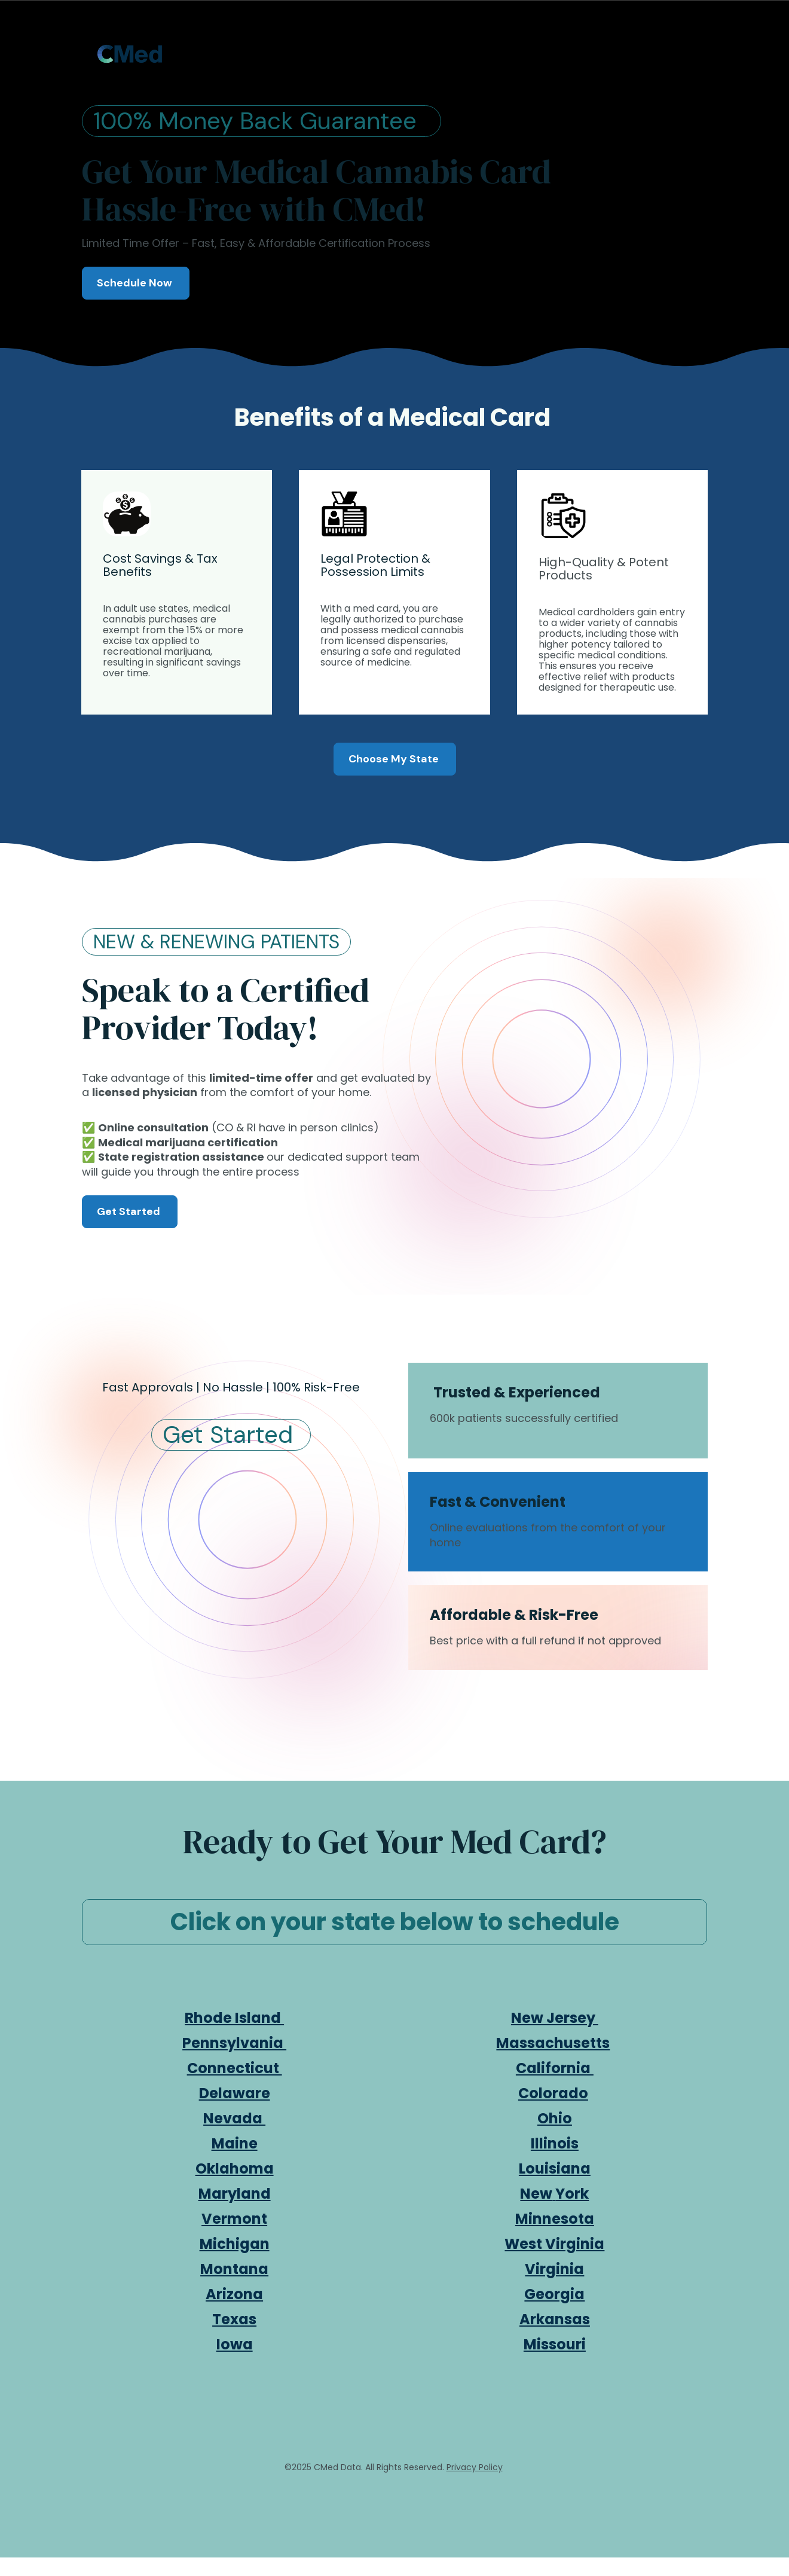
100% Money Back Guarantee (261, 120)
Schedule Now (136, 283)
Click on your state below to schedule (394, 1922)
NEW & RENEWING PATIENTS (216, 941)
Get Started (130, 1211)
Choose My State (394, 759)
